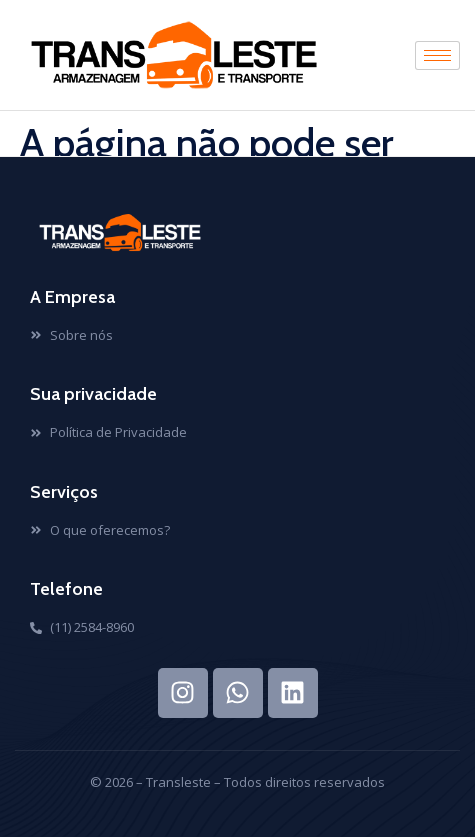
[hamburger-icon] (437, 55)
